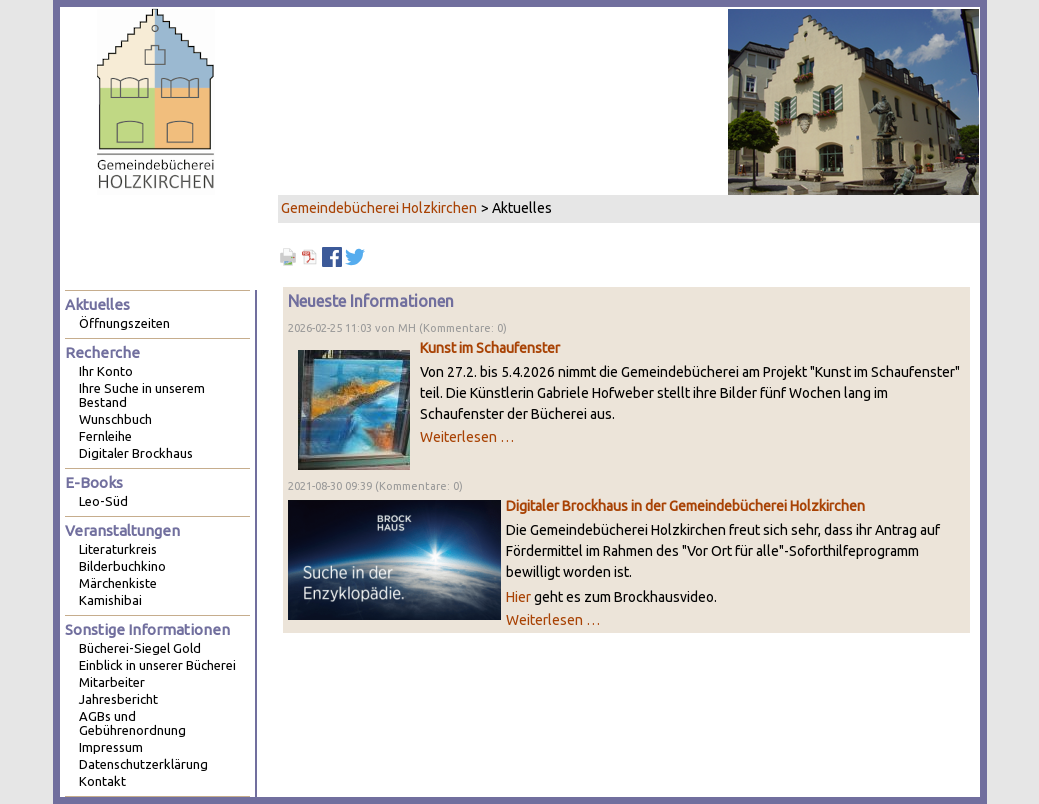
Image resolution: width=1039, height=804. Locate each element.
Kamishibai (110, 600)
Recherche (102, 352)
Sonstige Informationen (147, 629)
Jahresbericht (118, 699)
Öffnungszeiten (124, 323)
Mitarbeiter (112, 682)
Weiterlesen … (467, 437)
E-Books (94, 482)
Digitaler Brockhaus (136, 453)
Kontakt (102, 781)
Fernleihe (105, 436)
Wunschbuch (115, 419)
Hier (518, 597)
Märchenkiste (118, 583)
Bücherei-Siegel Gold (140, 648)
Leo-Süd (103, 501)
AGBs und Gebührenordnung (132, 723)
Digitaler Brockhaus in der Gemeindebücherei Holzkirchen (685, 506)
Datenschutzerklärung (143, 764)
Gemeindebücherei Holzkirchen (379, 208)
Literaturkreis (118, 549)
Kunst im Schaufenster (490, 348)
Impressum (111, 747)
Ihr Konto (106, 371)
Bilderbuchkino (122, 566)
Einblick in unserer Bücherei (157, 665)
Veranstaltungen (122, 530)
